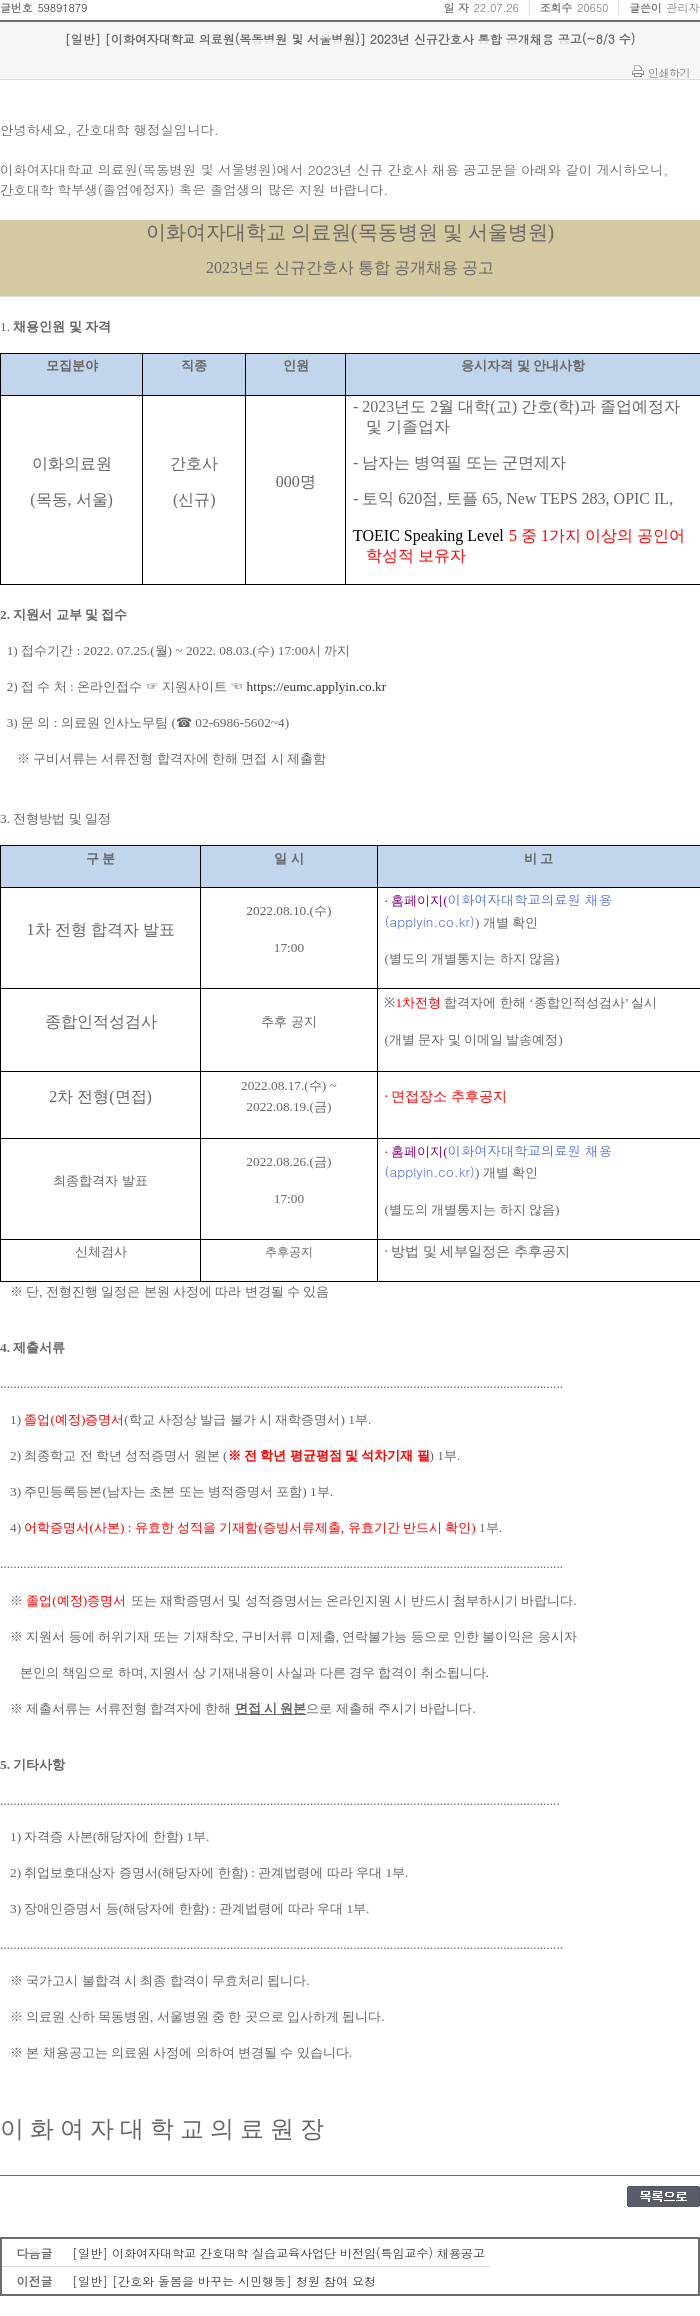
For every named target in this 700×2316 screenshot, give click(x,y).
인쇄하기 (669, 72)
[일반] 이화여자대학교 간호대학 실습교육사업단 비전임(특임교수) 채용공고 (278, 2252)
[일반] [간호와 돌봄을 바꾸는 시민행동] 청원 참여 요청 (224, 2280)
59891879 (62, 7)
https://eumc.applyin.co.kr (317, 686)
